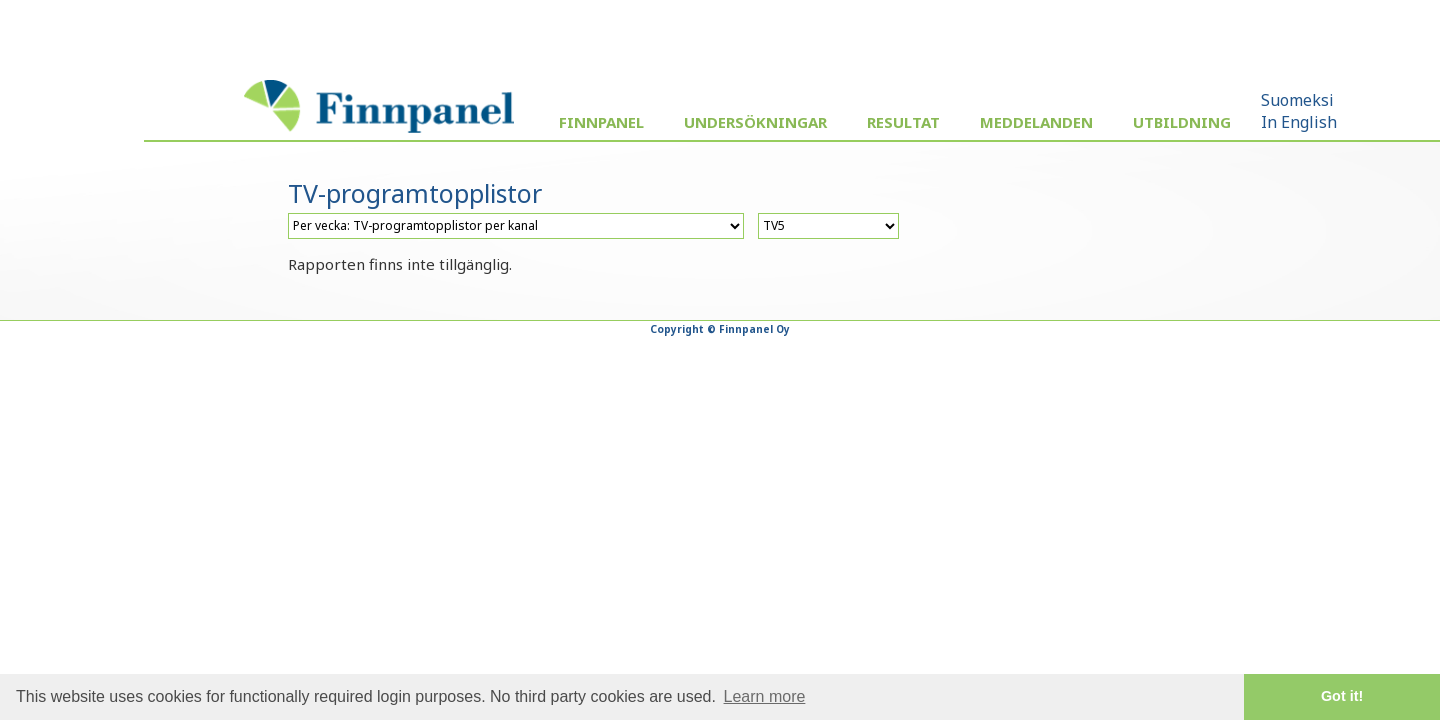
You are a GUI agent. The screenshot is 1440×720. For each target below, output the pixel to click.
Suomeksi (1297, 100)
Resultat (903, 122)
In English (1299, 122)
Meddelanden (1036, 122)
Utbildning (1182, 122)
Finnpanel (601, 122)
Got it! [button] (1342, 696)
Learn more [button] (765, 696)
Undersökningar (755, 122)
